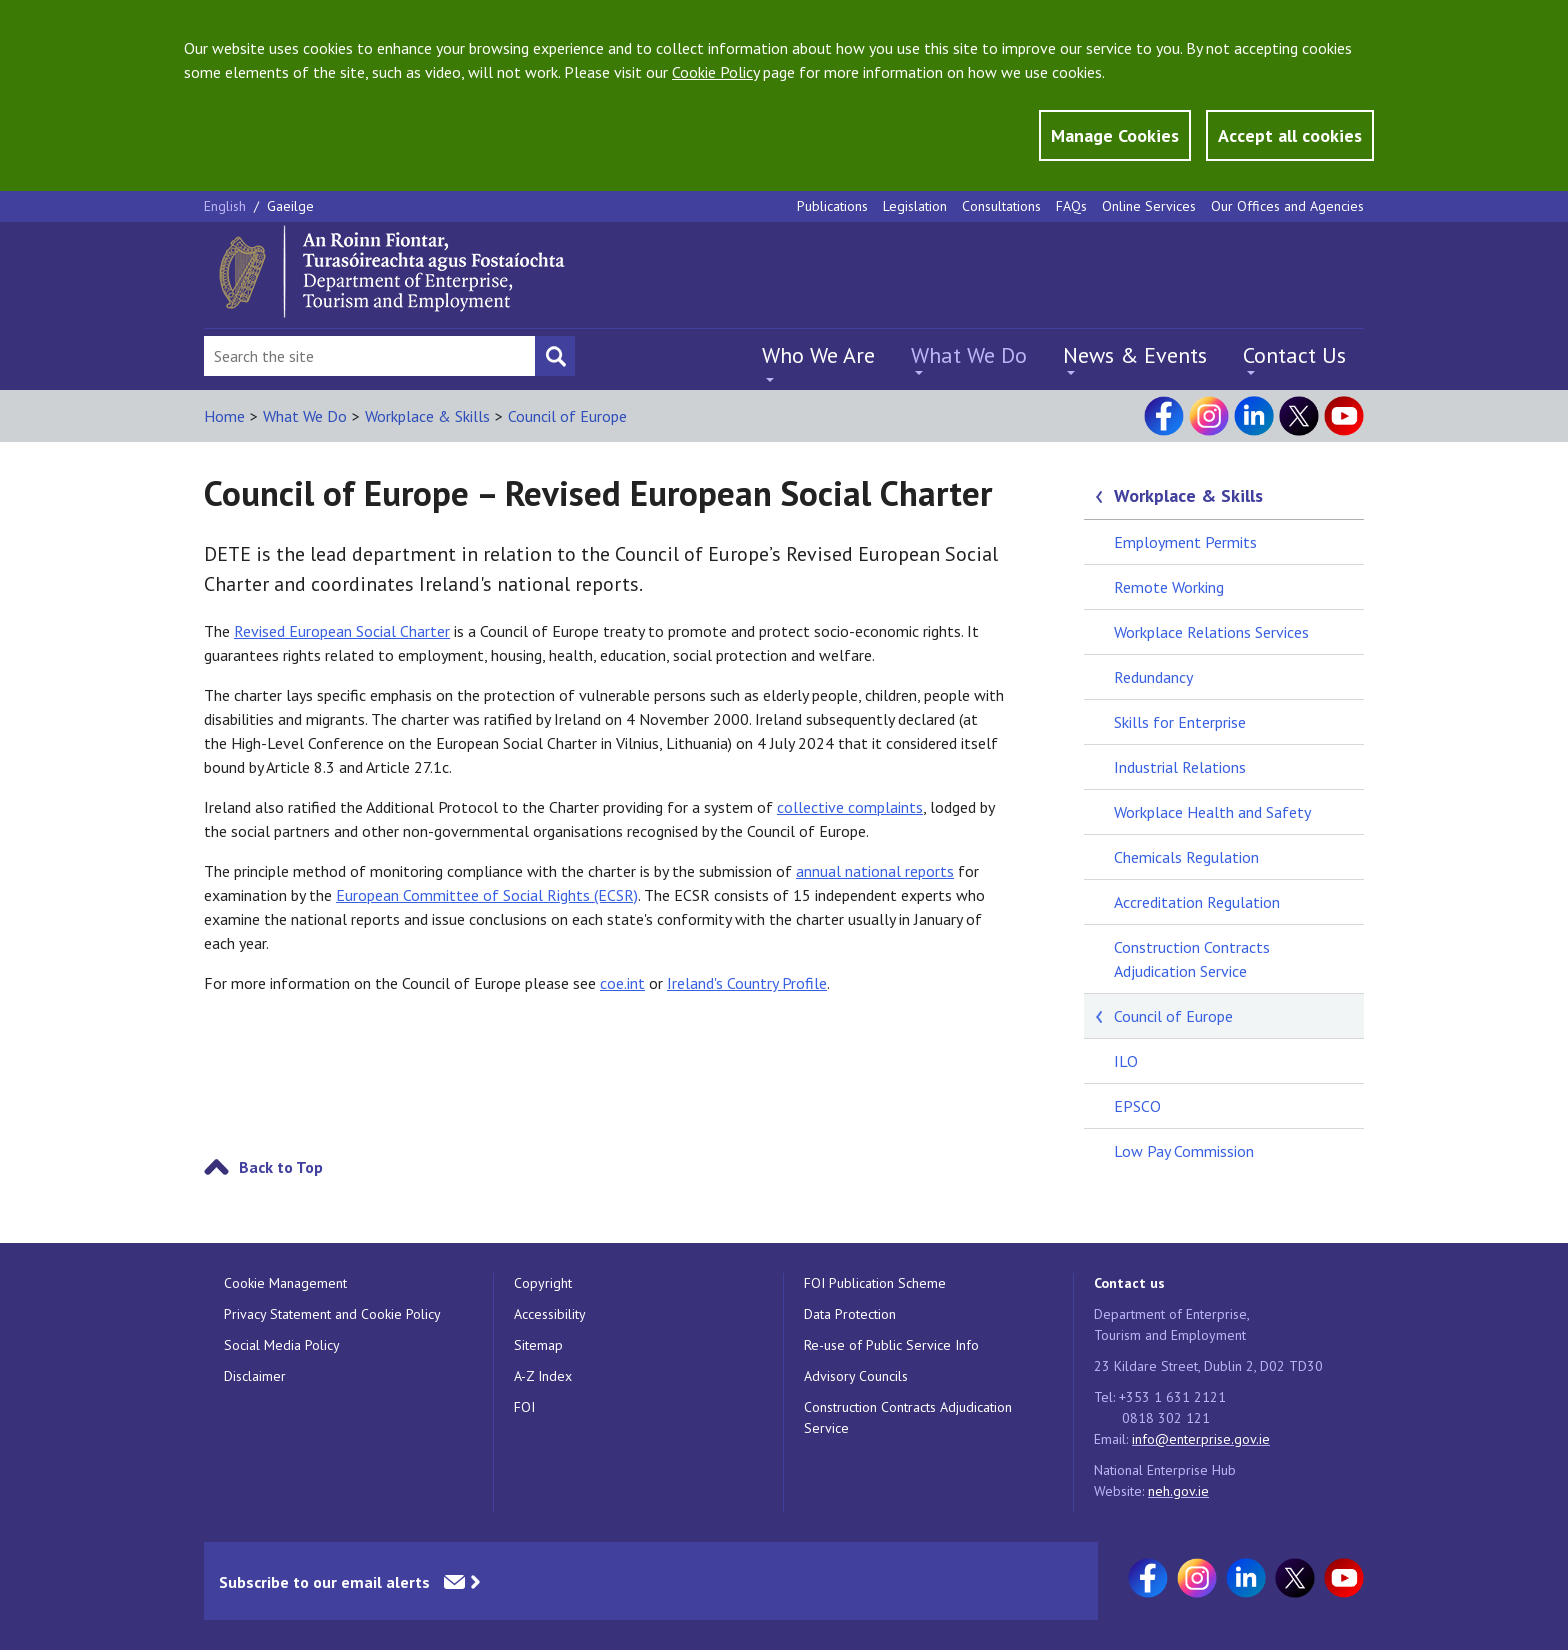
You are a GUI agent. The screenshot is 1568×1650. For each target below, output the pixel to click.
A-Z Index (543, 1376)
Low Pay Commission (1184, 1151)
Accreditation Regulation (1197, 902)
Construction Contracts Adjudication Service (1192, 959)
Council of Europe (567, 416)
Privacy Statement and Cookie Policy (332, 1314)
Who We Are (818, 355)
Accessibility (550, 1314)
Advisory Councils (856, 1376)
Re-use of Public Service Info (891, 1345)
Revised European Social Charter (342, 631)
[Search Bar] (369, 356)
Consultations (1001, 206)
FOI (524, 1407)
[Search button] (555, 356)
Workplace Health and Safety (1212, 812)
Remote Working (1169, 587)
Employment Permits (1185, 542)
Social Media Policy (282, 1345)
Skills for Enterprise (1180, 722)
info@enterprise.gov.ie (1201, 1439)
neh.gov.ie (1178, 1491)
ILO (1126, 1061)
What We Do (969, 355)
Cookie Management (285, 1283)
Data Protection (850, 1314)
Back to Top (281, 1167)
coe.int (622, 983)
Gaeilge (290, 206)
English (227, 206)
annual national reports (875, 871)
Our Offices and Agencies (1287, 206)
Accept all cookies (1290, 135)
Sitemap (538, 1345)
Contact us (1129, 1283)
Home (224, 416)
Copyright (543, 1283)
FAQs (1071, 206)
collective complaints (850, 807)
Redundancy (1153, 677)
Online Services (1149, 206)
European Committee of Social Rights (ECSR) (487, 895)
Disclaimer (255, 1376)
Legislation (915, 206)
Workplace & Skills (427, 416)
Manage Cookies (1115, 135)
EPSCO (1137, 1106)
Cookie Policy (715, 72)
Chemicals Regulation (1186, 857)
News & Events (1135, 355)
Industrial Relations (1180, 767)
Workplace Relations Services (1211, 632)
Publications (832, 206)
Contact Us (1294, 355)
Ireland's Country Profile (747, 983)
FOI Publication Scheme (875, 1283)
